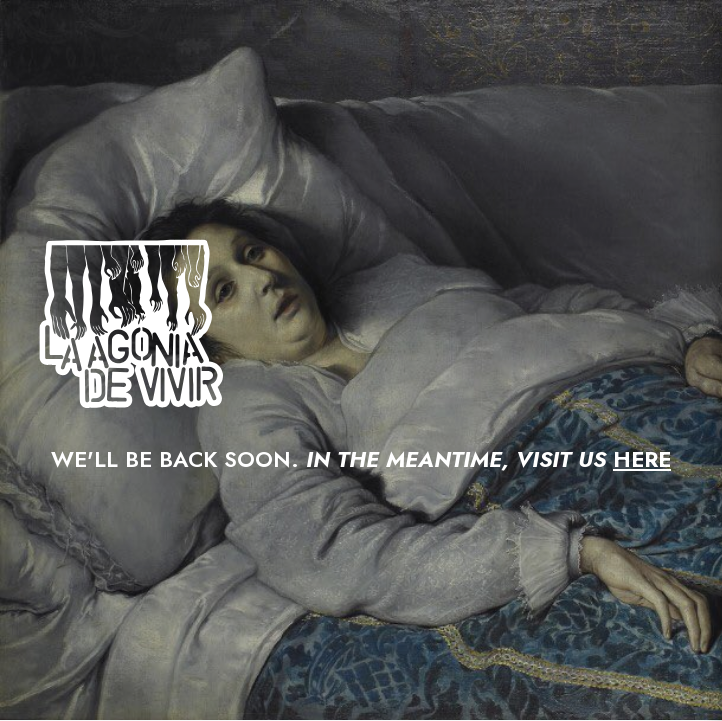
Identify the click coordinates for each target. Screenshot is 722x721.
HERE (642, 459)
